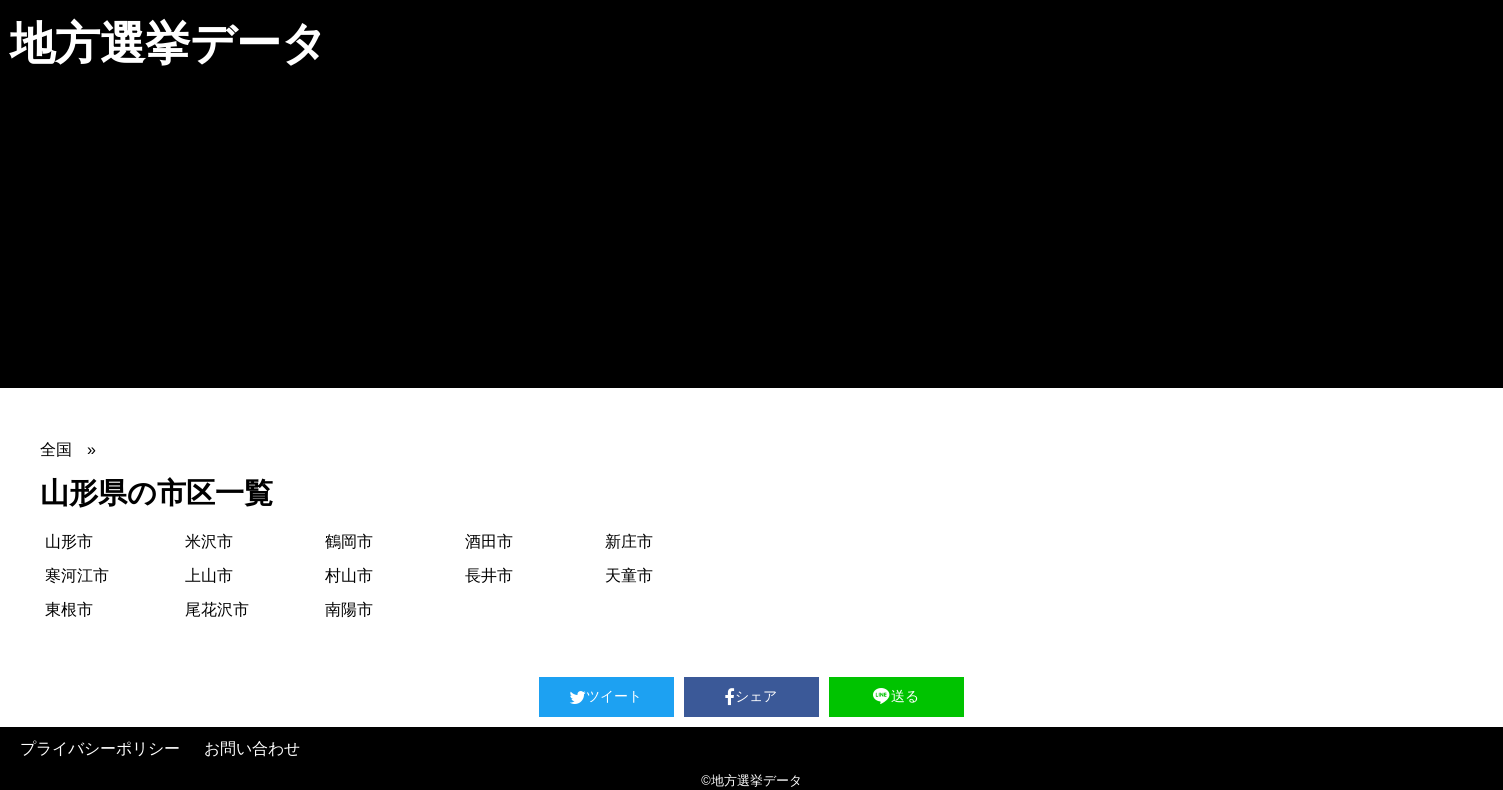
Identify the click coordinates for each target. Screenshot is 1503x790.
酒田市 (489, 541)
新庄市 (629, 541)
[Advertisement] (752, 238)
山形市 (69, 541)
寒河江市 (77, 575)
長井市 (489, 575)
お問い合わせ (252, 748)
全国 (56, 449)
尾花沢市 (217, 609)
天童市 (629, 575)
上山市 (209, 575)
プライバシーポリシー (100, 748)
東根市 (69, 609)
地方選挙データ (168, 43)
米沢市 (209, 541)
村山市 (349, 575)
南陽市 (349, 609)
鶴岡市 (349, 541)
